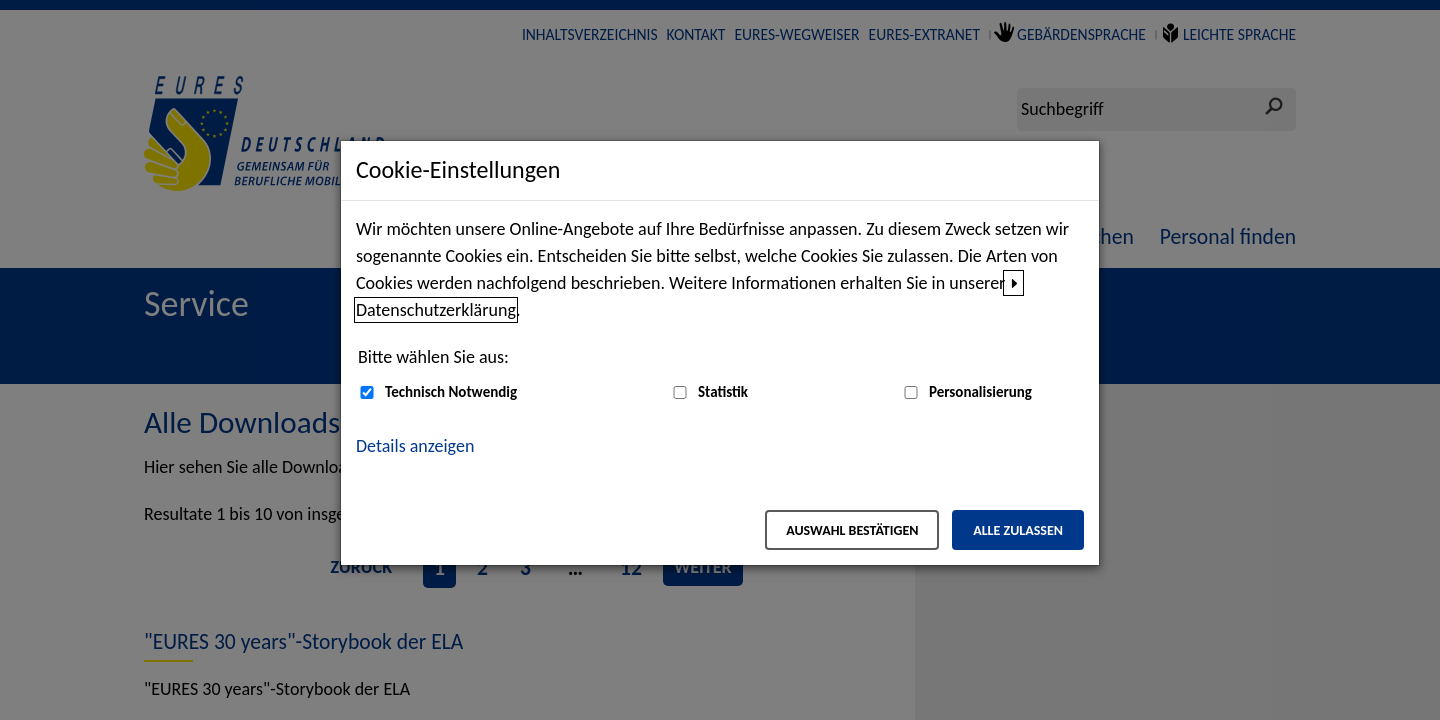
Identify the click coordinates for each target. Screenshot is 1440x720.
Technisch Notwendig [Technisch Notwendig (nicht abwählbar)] (451, 392)
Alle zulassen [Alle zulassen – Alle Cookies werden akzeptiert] (1018, 530)
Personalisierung (980, 392)
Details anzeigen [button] (415, 446)
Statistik (723, 392)
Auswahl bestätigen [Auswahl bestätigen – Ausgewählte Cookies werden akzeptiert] (852, 530)
